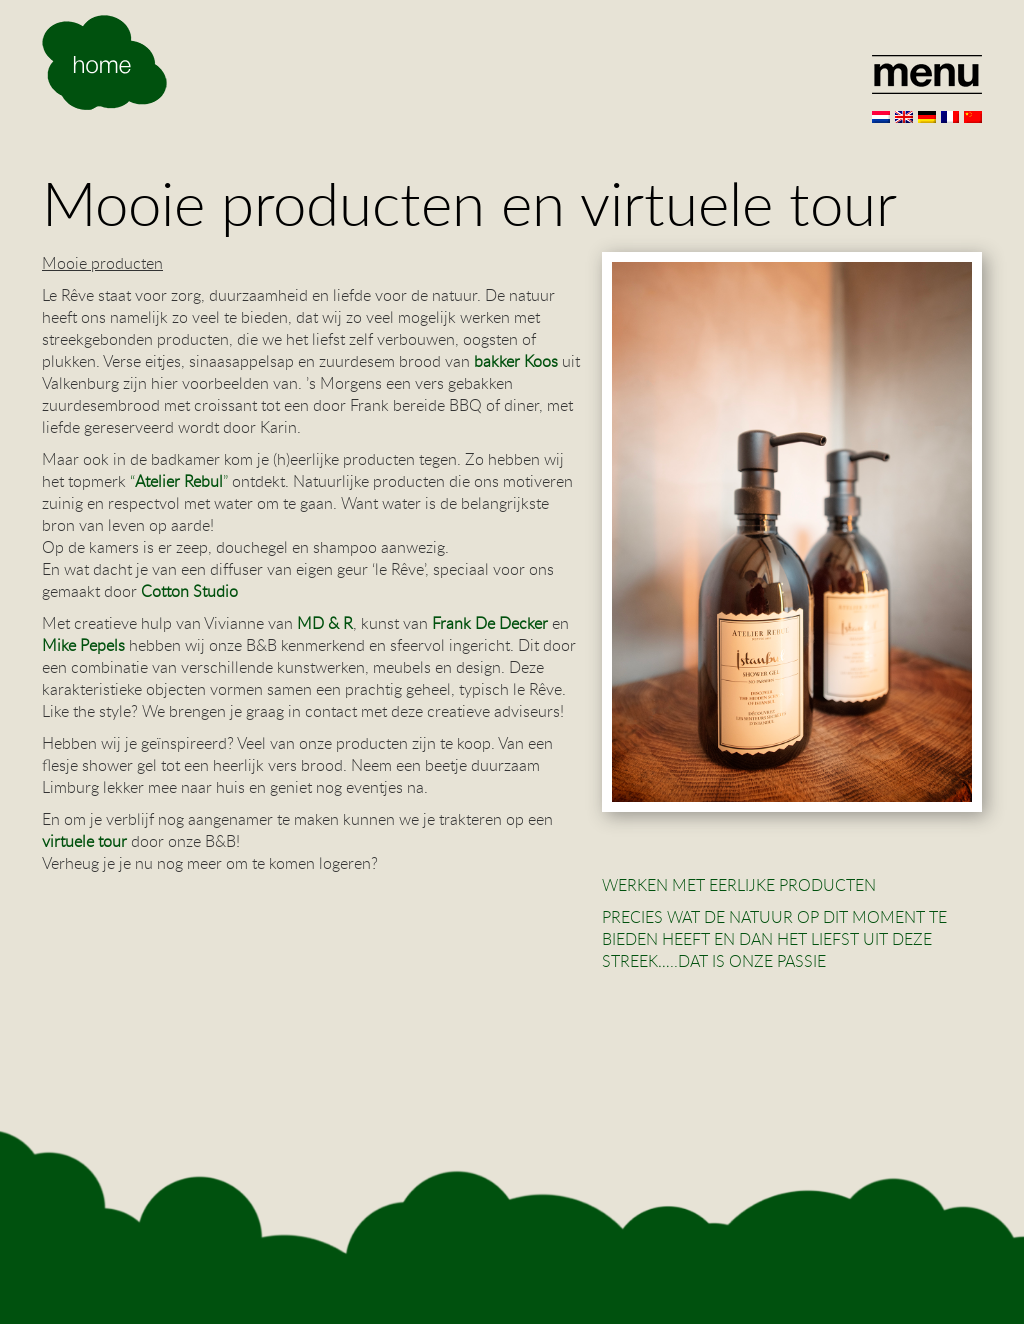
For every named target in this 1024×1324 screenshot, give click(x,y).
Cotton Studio (189, 591)
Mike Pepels (83, 645)
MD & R (325, 623)
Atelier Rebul (179, 481)
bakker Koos (514, 361)
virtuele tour (84, 841)
